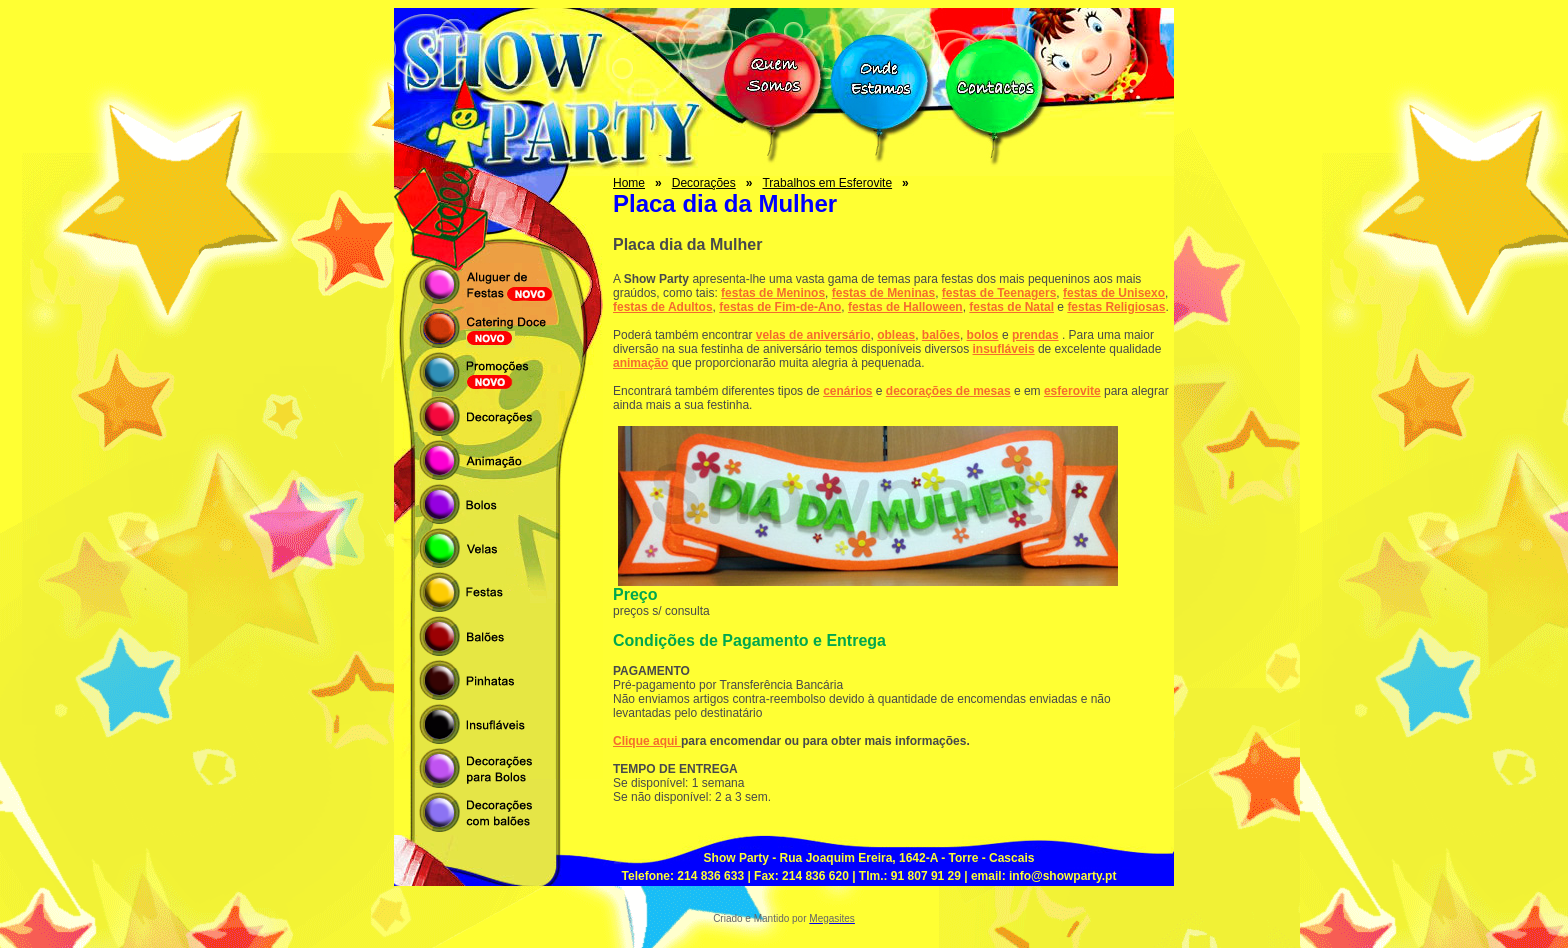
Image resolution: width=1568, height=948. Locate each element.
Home (629, 183)
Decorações (704, 183)
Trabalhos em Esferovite (827, 183)
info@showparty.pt (1062, 876)
